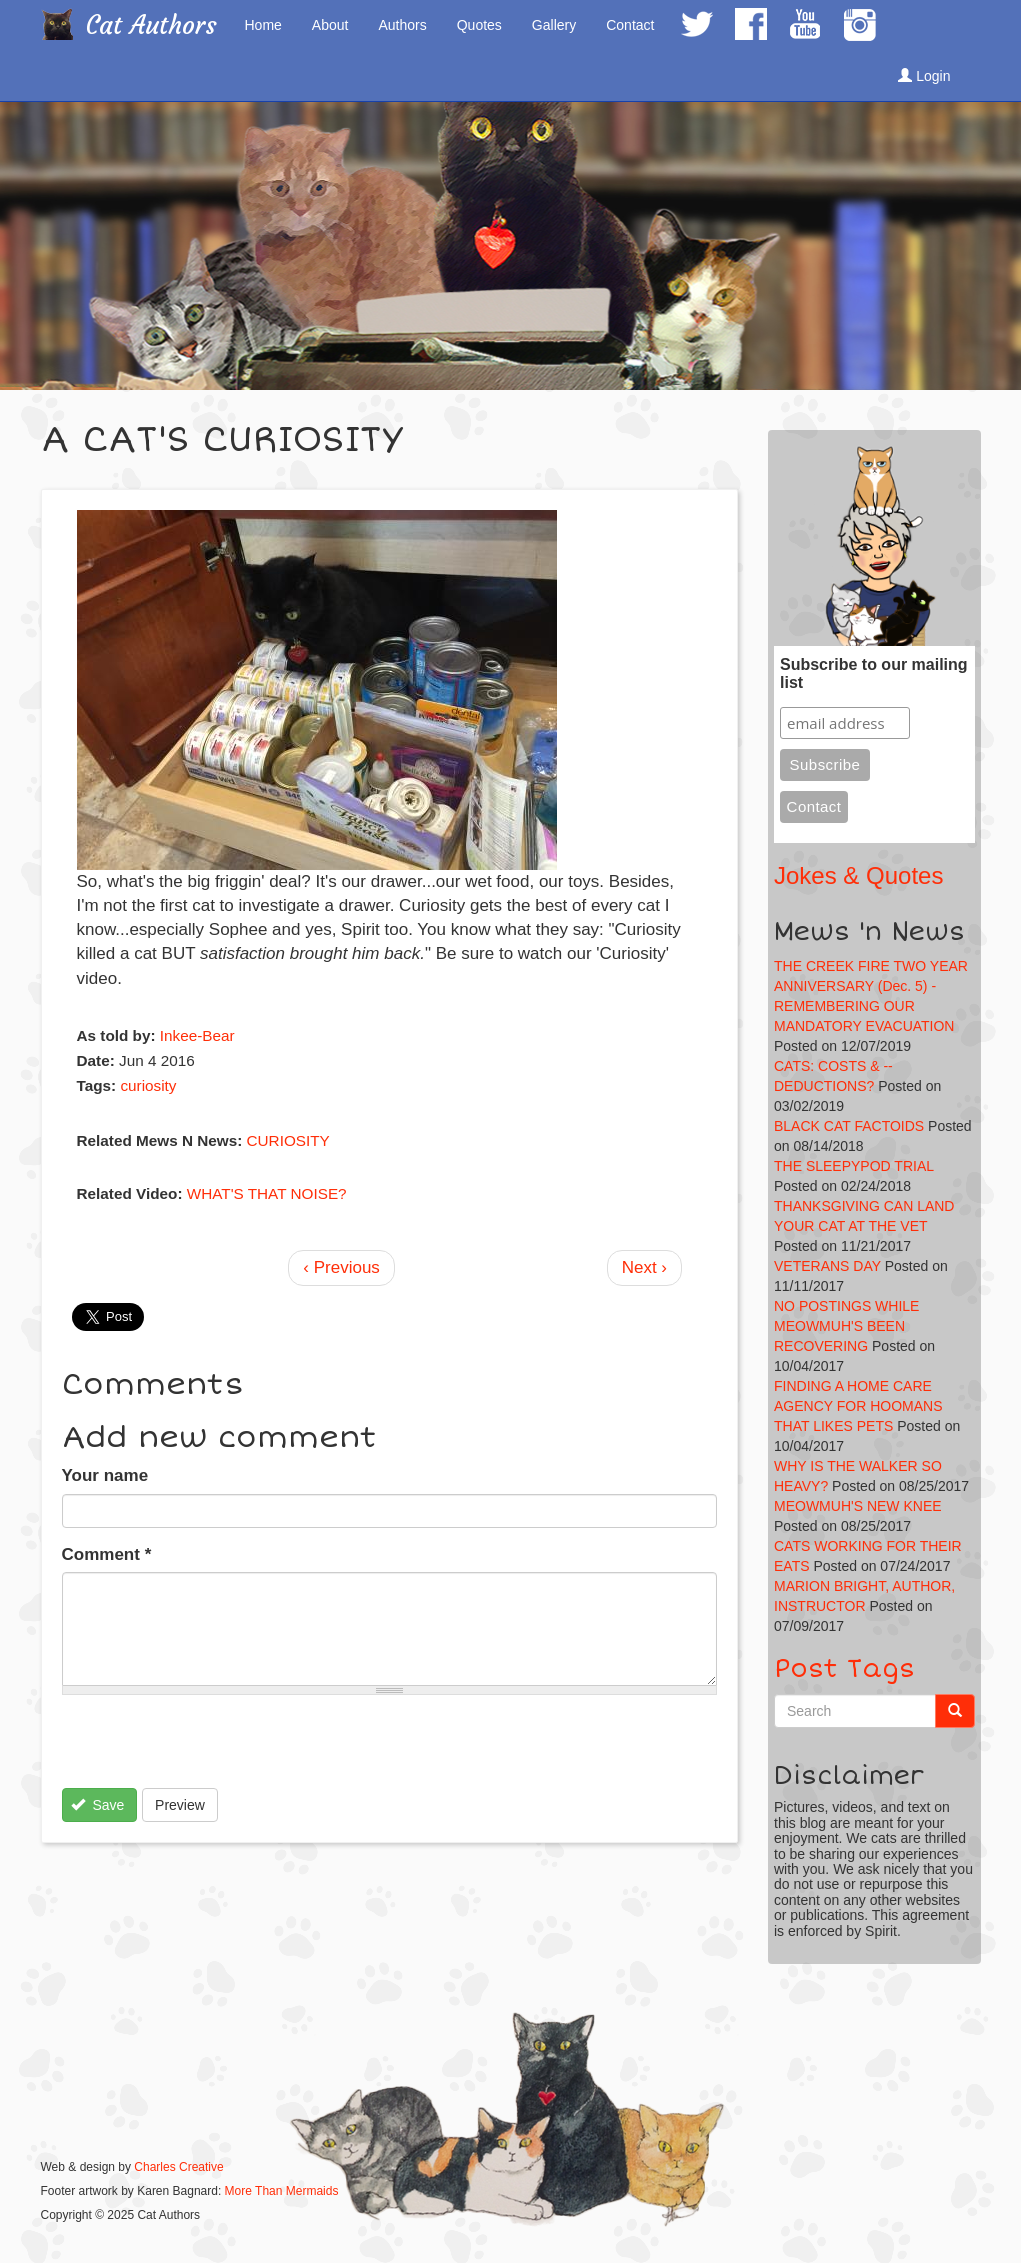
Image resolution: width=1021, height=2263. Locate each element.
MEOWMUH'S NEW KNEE (858, 1506)
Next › (644, 1267)
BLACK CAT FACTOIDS (849, 1126)
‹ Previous (341, 1267)
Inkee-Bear (197, 1035)
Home (263, 25)
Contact (630, 25)
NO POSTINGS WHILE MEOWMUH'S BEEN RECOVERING (846, 1326)
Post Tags (844, 1669)
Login (924, 76)
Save (97, 1805)
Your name (105, 1475)
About (330, 25)
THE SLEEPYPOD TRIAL (854, 1166)
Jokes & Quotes (858, 875)
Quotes (479, 25)
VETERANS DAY (827, 1266)
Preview (180, 1805)
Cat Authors (151, 25)
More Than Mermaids (282, 2191)
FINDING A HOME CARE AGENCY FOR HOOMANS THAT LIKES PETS (858, 1406)
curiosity (148, 1085)
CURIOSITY (288, 1140)
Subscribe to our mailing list (874, 673)
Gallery (554, 25)
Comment (107, 1554)
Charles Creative (178, 2167)
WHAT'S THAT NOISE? (267, 1193)
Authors (402, 25)
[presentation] (214, 1749)
